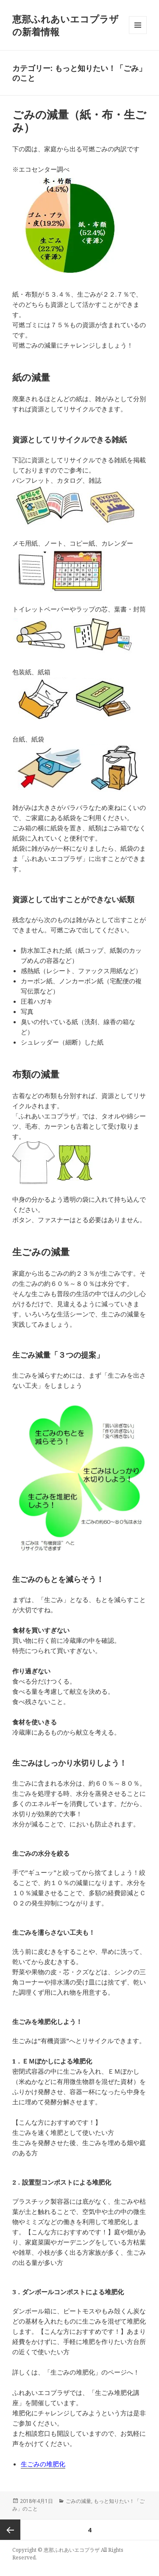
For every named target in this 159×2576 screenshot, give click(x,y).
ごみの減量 (78, 2501)
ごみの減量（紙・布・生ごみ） (79, 121)
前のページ (10, 2529)
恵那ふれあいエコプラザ (72, 2549)
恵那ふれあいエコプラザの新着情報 (65, 25)
